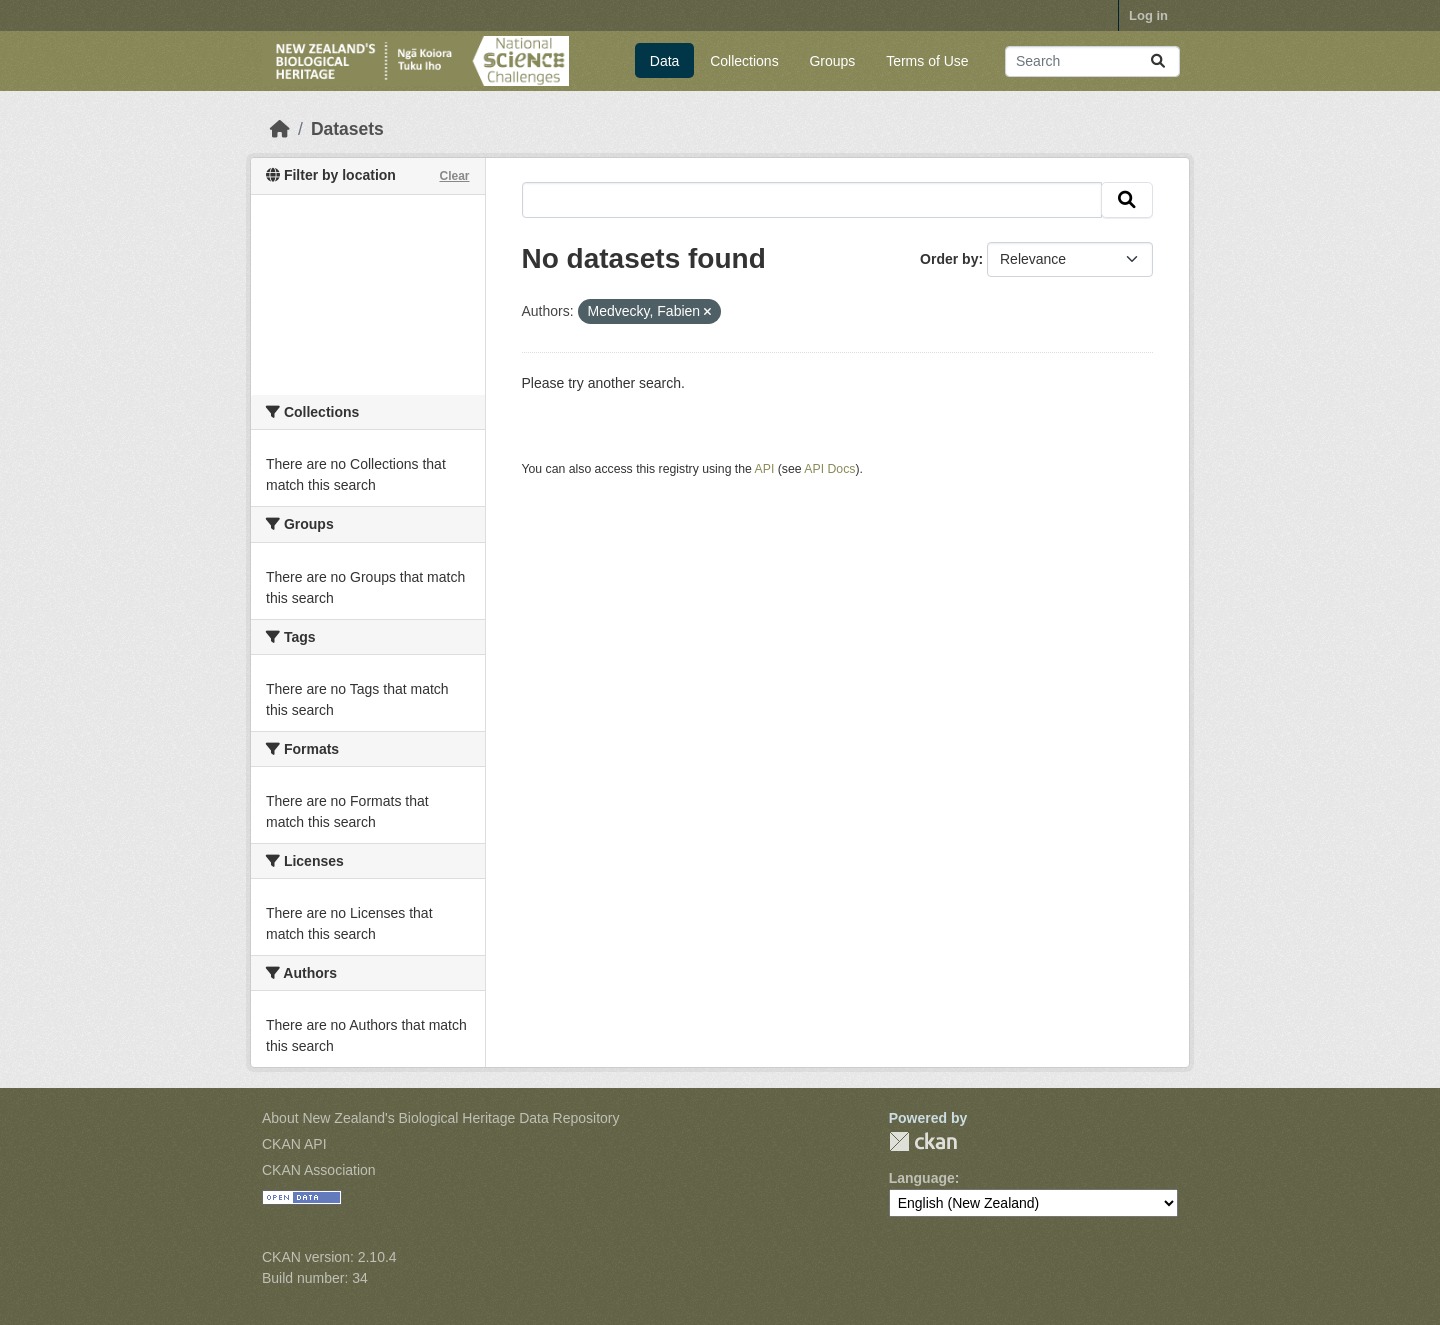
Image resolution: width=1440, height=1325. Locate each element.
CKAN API (294, 1144)
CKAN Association (319, 1170)
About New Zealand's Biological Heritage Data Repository (441, 1118)
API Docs (829, 469)
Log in (1148, 15)
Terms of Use (927, 61)
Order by (949, 259)
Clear (454, 176)
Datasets (347, 129)
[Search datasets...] (1092, 61)
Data (665, 61)
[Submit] (1158, 61)
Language (922, 1178)
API (765, 469)
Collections (744, 61)
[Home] (280, 129)
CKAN (923, 1141)
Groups (832, 61)
